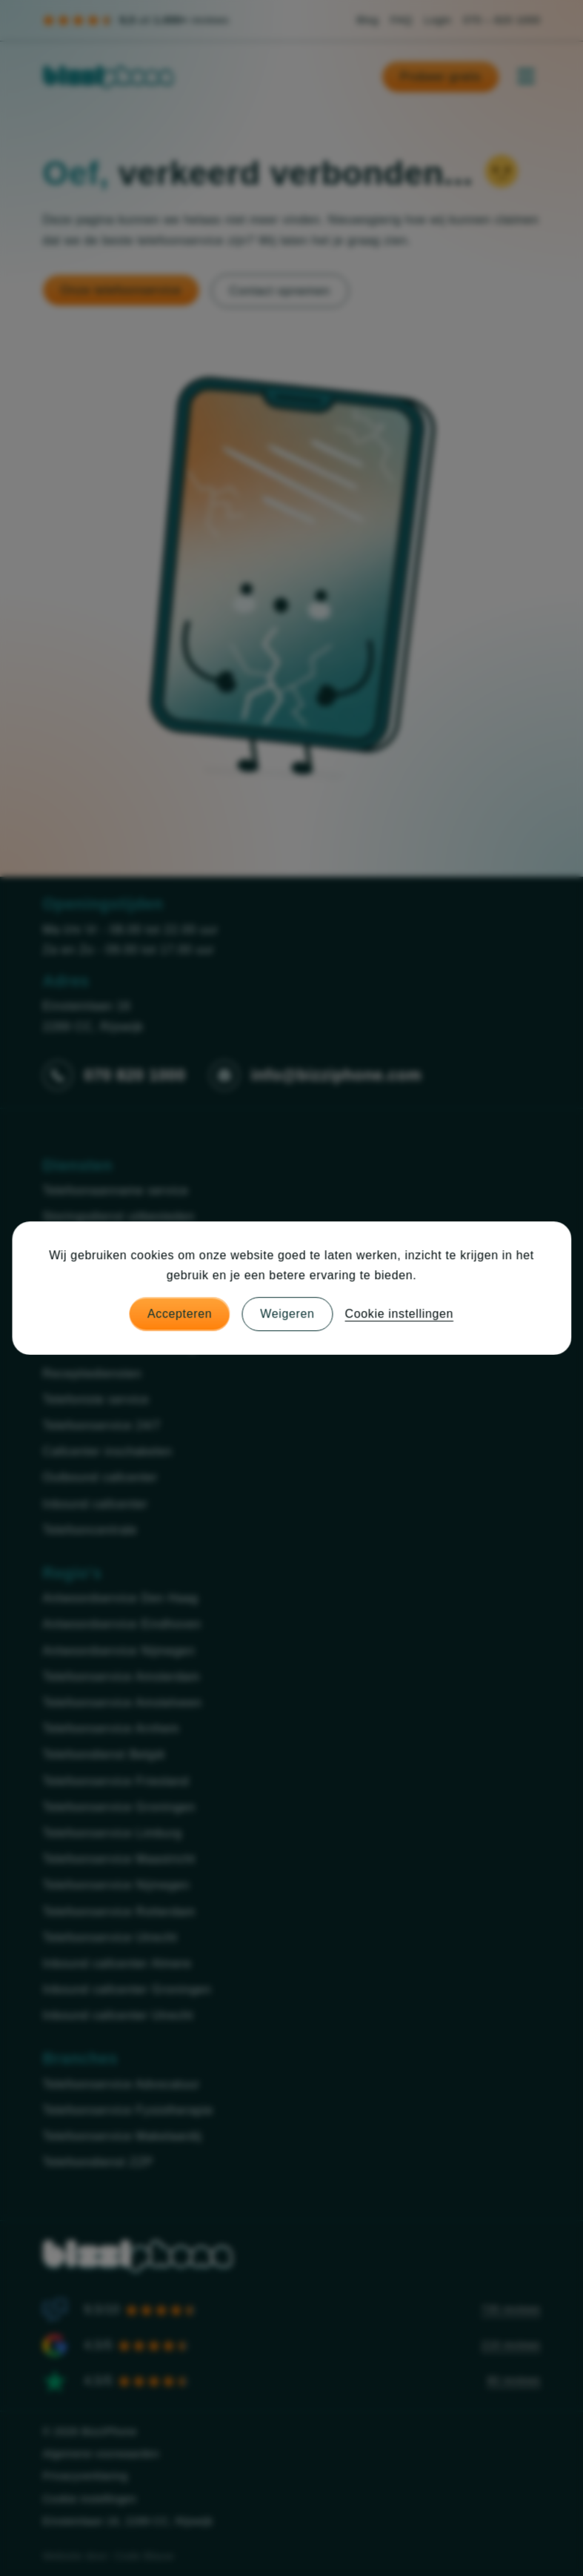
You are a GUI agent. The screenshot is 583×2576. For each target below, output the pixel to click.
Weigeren (287, 1314)
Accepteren (179, 1314)
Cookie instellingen (399, 1314)
